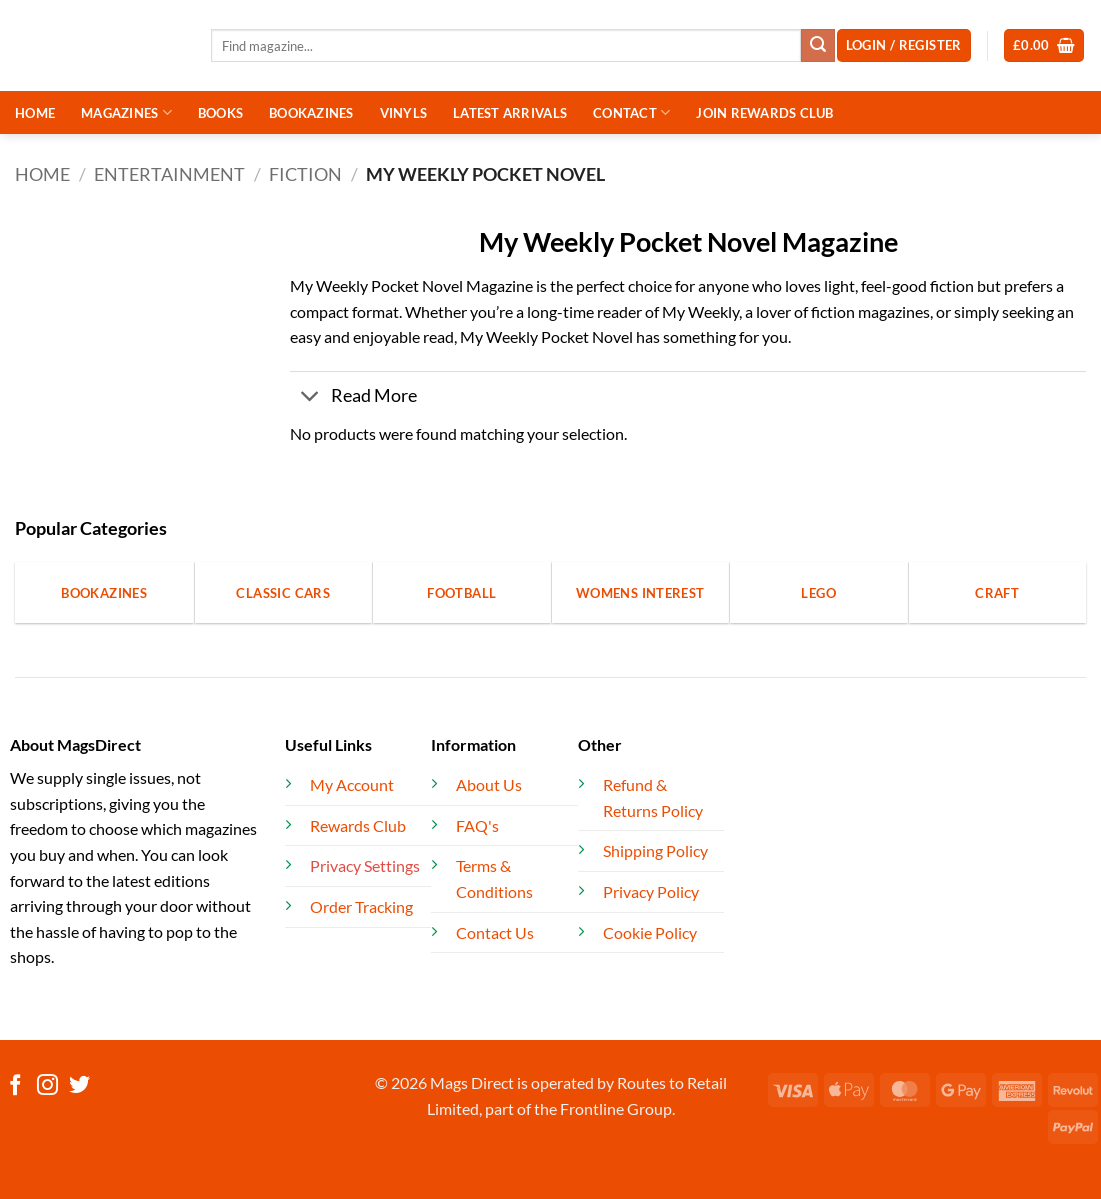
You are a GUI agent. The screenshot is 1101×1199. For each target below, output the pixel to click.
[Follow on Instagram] (47, 1086)
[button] (1044, 45)
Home (42, 174)
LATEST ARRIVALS (510, 113)
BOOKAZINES (311, 113)
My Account (352, 784)
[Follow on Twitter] (79, 1086)
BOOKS (220, 113)
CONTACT (631, 112)
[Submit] (818, 46)
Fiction (305, 174)
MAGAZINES (126, 112)
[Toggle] (309, 398)
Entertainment (169, 174)
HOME (35, 113)
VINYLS (404, 113)
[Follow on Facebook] (15, 1086)
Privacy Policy (651, 891)
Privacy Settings (365, 865)
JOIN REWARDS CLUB (764, 113)
